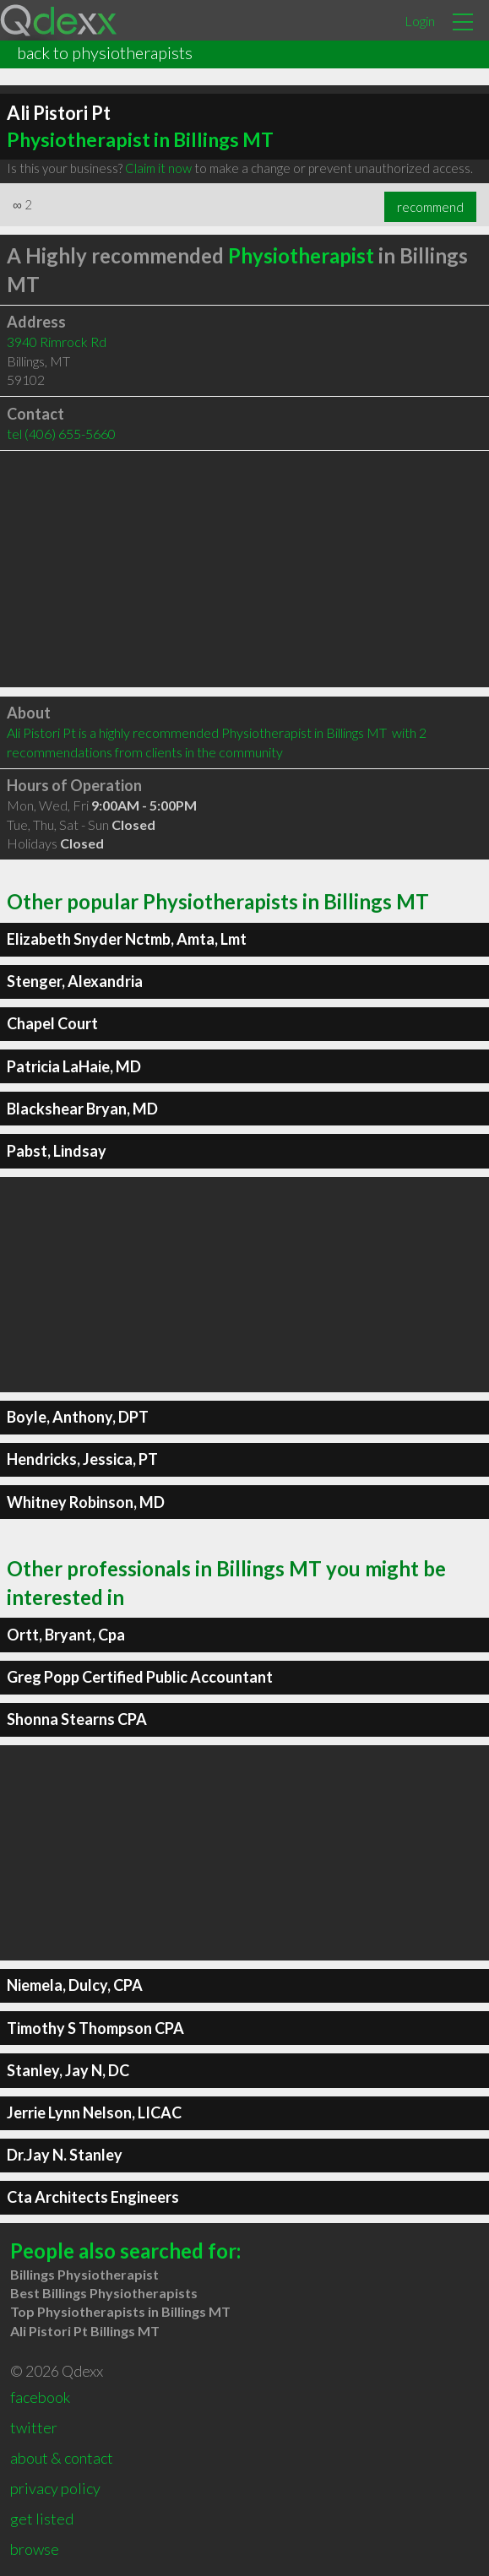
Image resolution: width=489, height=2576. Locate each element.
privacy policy (55, 2463)
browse (34, 2523)
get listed (41, 2493)
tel (61, 434)
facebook (40, 2371)
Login (420, 21)
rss (20, 2554)
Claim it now (158, 168)
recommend (430, 206)
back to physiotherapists (105, 52)
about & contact (61, 2432)
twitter (33, 2402)
